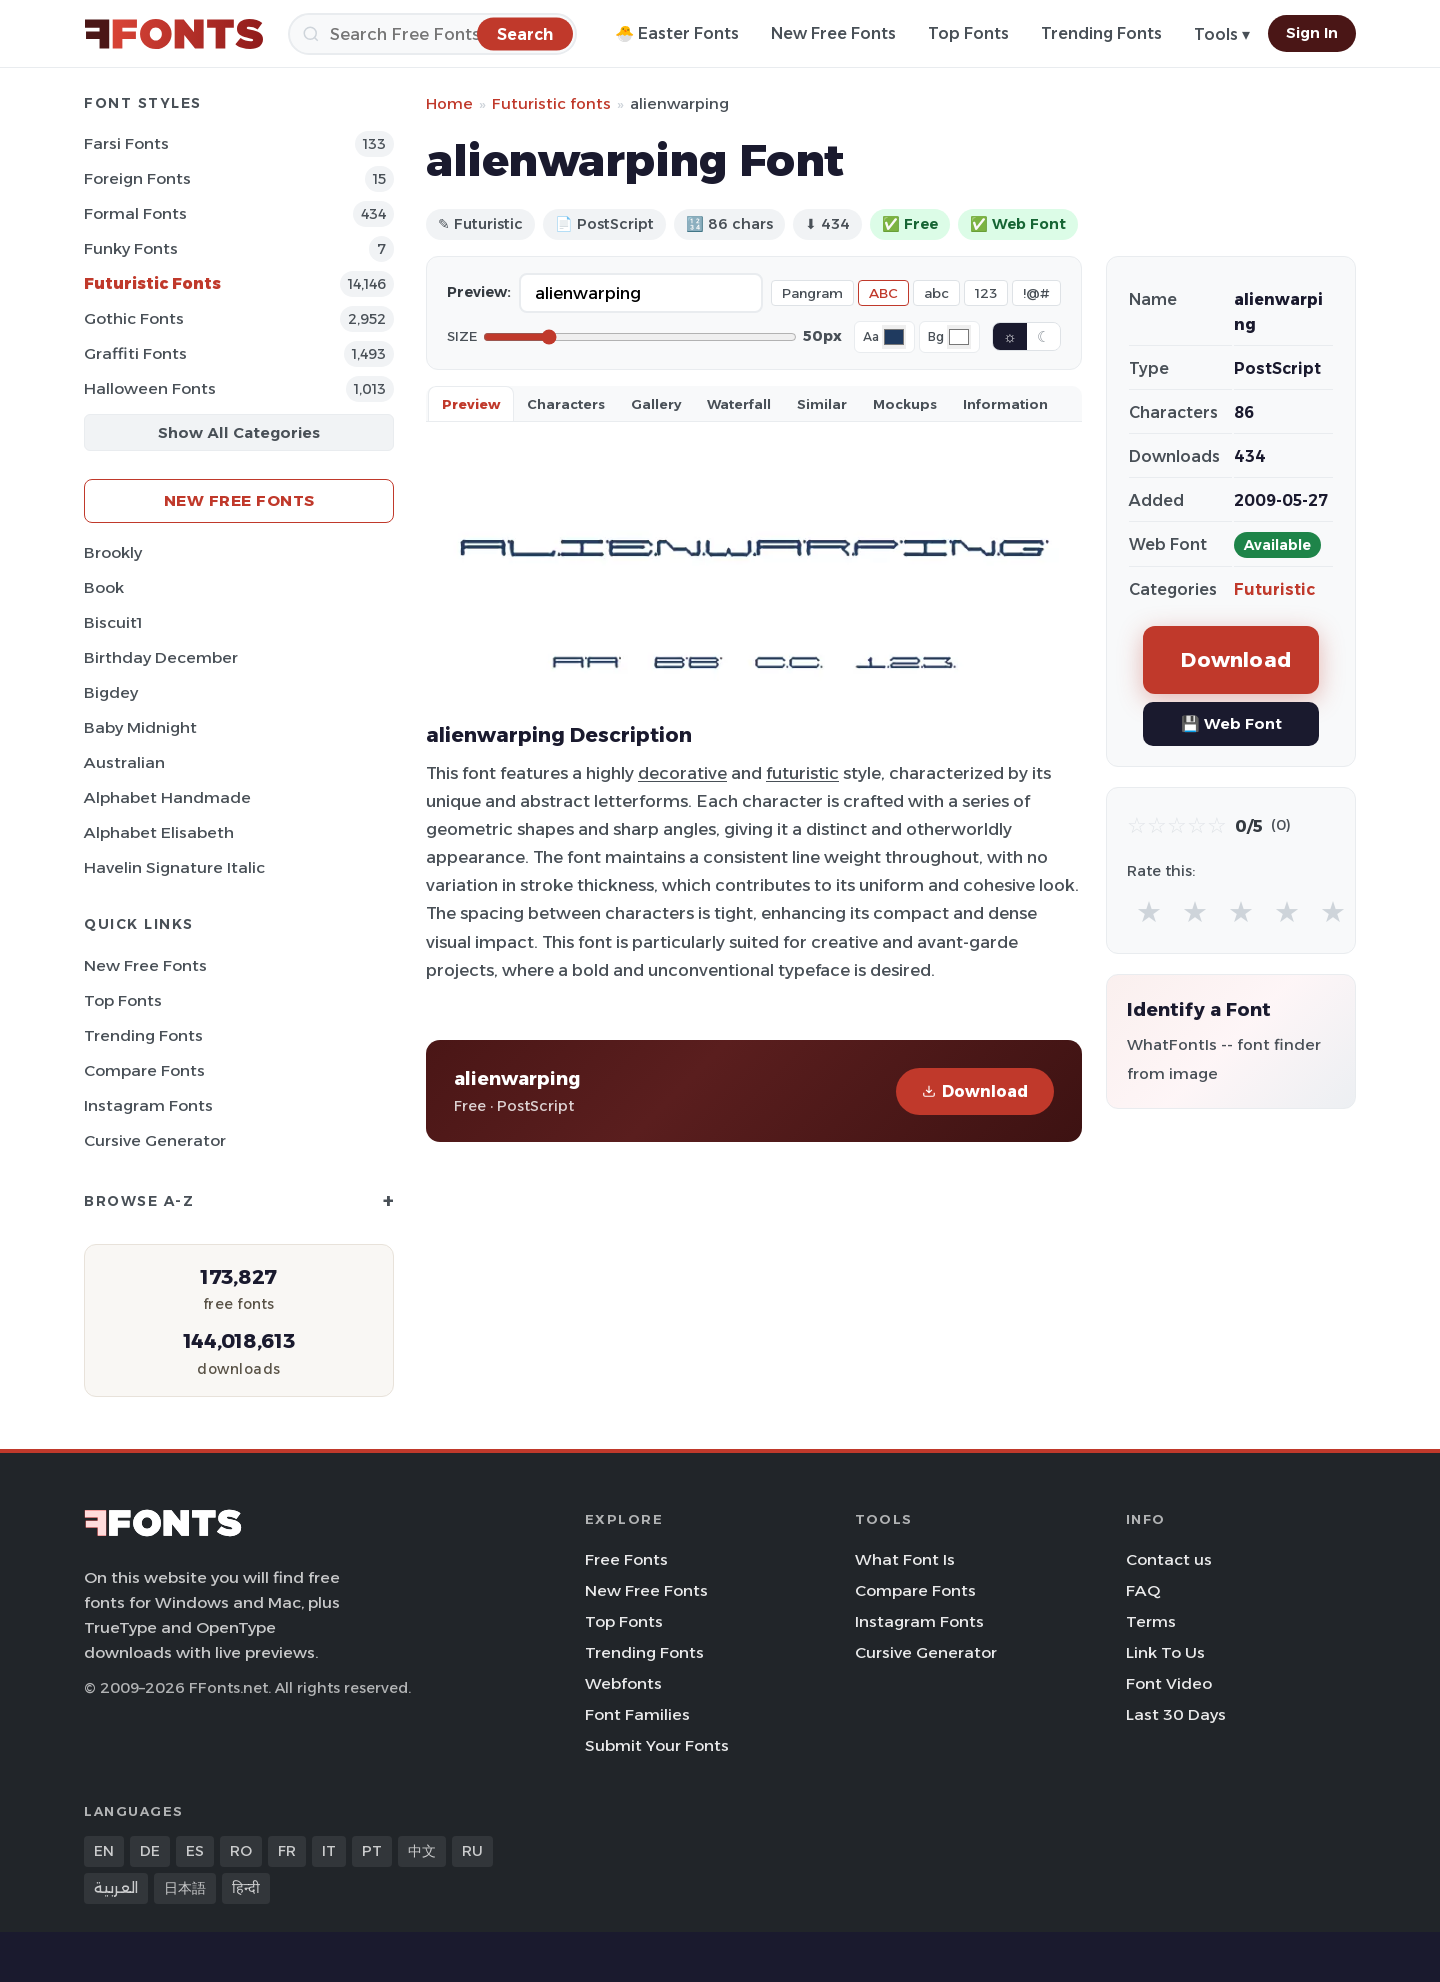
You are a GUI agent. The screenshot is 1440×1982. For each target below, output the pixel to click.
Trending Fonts (1101, 33)
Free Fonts (626, 1559)
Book (104, 587)
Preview (471, 404)
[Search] (432, 34)
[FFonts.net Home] (174, 34)
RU (472, 1851)
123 (986, 293)
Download (975, 1091)
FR (287, 1851)
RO (241, 1851)
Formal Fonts (135, 213)
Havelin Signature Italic (174, 867)
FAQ (1143, 1590)
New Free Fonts (833, 33)
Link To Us (1165, 1652)
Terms (1151, 1621)
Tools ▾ (1222, 34)
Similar (822, 404)
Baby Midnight (140, 727)
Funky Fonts (131, 248)
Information (1005, 404)
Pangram (812, 293)
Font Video (1169, 1683)
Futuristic (1274, 589)
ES (195, 1851)
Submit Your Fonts (657, 1745)
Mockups (905, 404)
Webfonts (623, 1683)
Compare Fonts (144, 1070)
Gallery (656, 404)
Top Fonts (968, 33)
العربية (116, 1888)
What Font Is (905, 1559)
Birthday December (161, 657)
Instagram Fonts (148, 1105)
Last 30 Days (1176, 1714)
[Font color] (894, 337)
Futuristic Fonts (152, 283)
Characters (566, 404)
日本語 (185, 1888)
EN (104, 1851)
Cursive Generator (155, 1140)
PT (372, 1851)
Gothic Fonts (134, 318)
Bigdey (111, 692)
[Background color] (959, 337)
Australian (124, 762)
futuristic (802, 773)
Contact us (1169, 1559)
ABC (883, 293)
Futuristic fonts (551, 103)
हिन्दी (246, 1888)
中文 (422, 1851)
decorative (682, 773)
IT (329, 1851)
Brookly (113, 552)
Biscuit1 (113, 622)
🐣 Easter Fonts (677, 33)
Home (449, 103)
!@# (1036, 293)
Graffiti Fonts (135, 353)
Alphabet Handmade (167, 797)
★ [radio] (1149, 911)
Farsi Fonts (126, 143)
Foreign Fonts (137, 178)
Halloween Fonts (150, 388)
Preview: (479, 292)
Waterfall (739, 404)
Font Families (637, 1714)
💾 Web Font (1231, 723)
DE (150, 1851)
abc (936, 293)
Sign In (1312, 33)
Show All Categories (239, 432)
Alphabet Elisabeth (159, 832)
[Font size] (640, 337)
